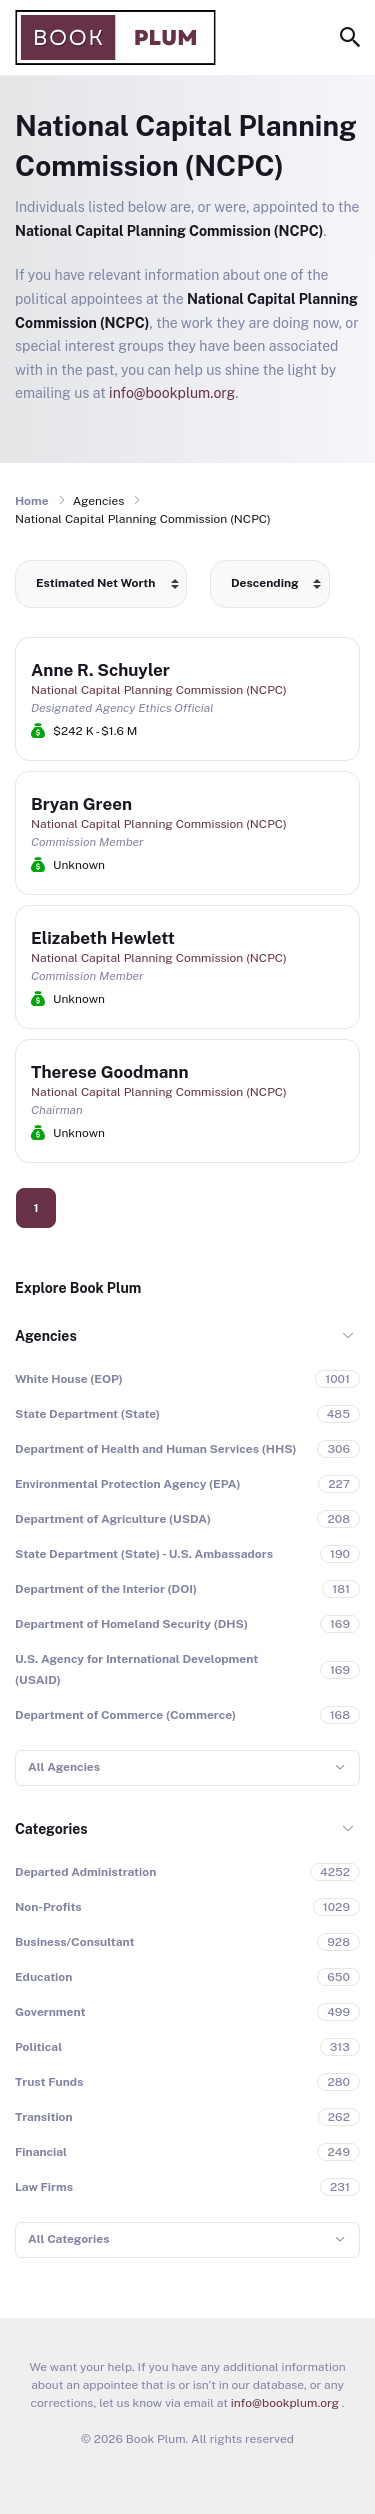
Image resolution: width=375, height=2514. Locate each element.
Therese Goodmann (109, 1072)
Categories (51, 1829)
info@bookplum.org (172, 393)
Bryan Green (81, 804)
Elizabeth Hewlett (103, 938)
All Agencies (64, 1767)
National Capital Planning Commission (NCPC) (159, 690)
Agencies (46, 1336)
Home (32, 501)
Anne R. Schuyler (100, 670)
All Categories (68, 2239)
